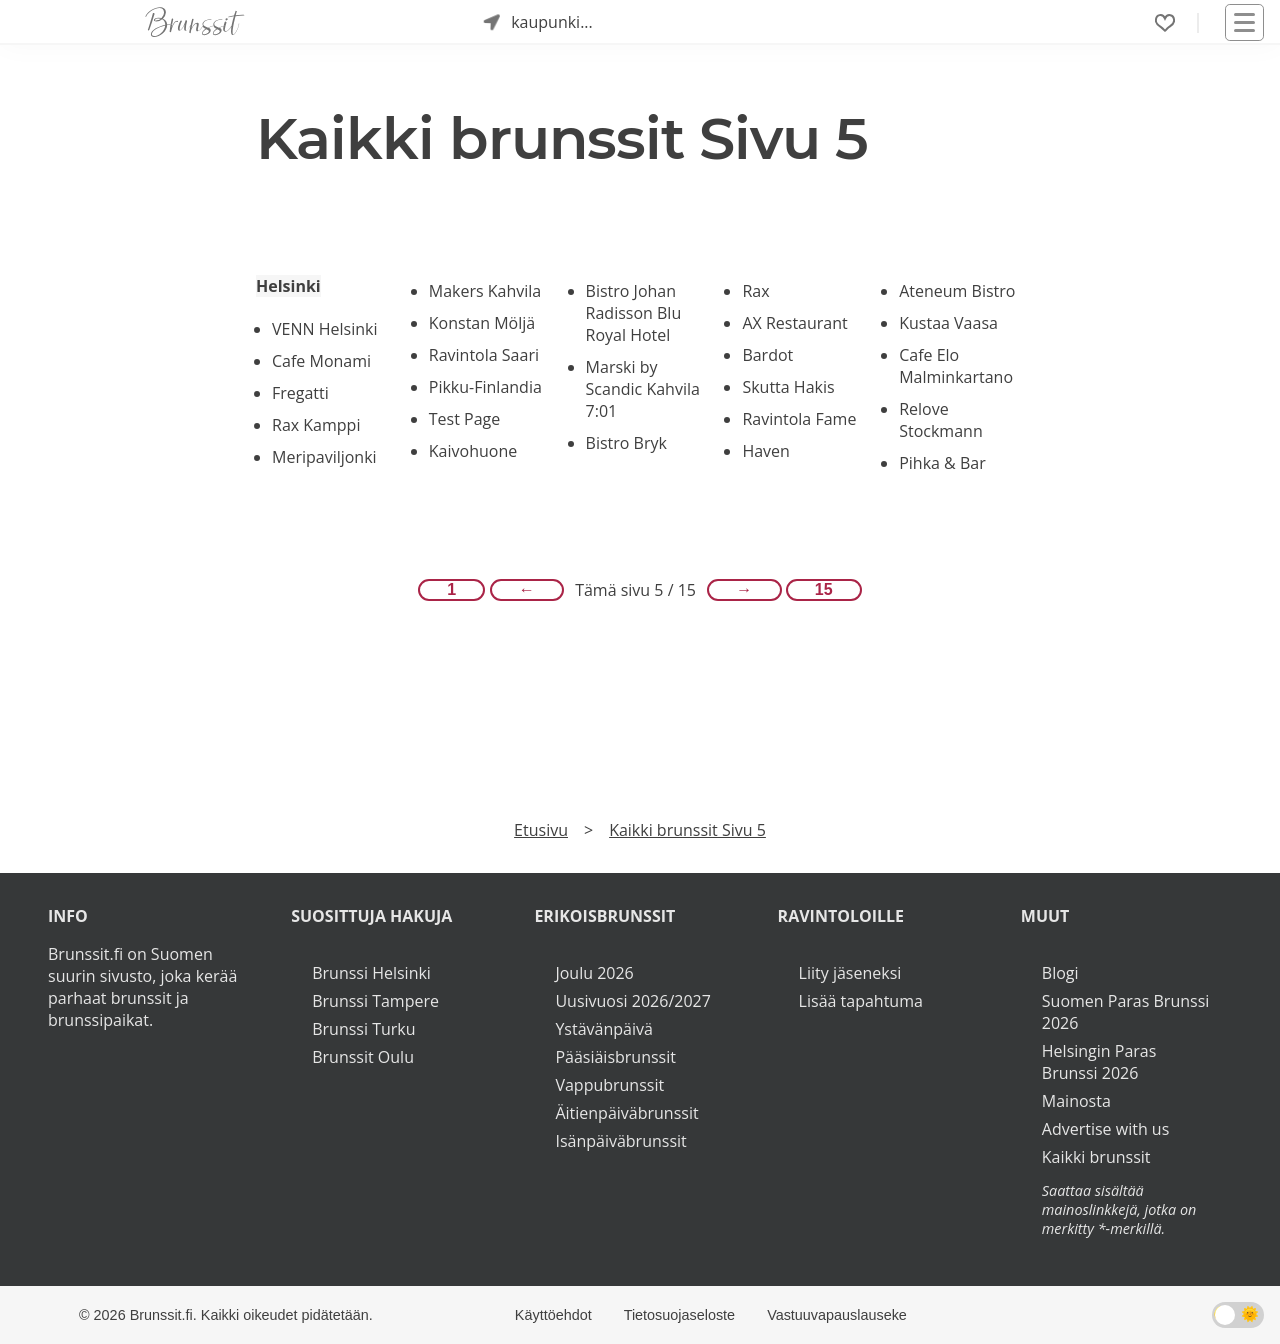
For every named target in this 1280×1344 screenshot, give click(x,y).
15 (824, 589)
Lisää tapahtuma (861, 1001)
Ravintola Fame (799, 419)
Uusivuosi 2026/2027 (632, 1001)
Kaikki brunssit (1096, 1157)
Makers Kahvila (485, 291)
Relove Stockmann (941, 420)
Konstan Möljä (482, 323)
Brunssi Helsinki (371, 973)
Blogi (1060, 973)
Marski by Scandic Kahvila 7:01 (643, 389)
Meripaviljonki (324, 457)
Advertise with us (1105, 1129)
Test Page (464, 419)
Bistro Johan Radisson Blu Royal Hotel (634, 313)
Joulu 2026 (594, 973)
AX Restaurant (794, 323)
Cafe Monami (321, 361)
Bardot (767, 355)
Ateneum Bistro (957, 291)
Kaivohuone (473, 451)
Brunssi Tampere (375, 1001)
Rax (755, 291)
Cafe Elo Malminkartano (956, 366)
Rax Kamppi (316, 425)
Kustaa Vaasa (948, 323)
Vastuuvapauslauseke (837, 1315)
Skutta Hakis (788, 387)
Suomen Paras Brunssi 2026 (1126, 1012)
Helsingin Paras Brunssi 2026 (1099, 1062)
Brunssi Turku (363, 1029)
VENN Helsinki (324, 329)
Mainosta (1076, 1101)
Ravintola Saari (484, 355)
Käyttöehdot (553, 1315)
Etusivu (541, 830)
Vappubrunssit (609, 1085)
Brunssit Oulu (363, 1057)
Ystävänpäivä (603, 1029)
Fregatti (300, 393)
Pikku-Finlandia (485, 387)
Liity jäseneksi (850, 973)
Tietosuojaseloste (679, 1315)
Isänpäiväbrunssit (620, 1141)
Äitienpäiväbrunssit (626, 1113)
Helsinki (288, 286)
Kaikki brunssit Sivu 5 (687, 830)
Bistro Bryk (626, 443)
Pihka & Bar (942, 463)
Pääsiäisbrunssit (615, 1057)
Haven (765, 451)
